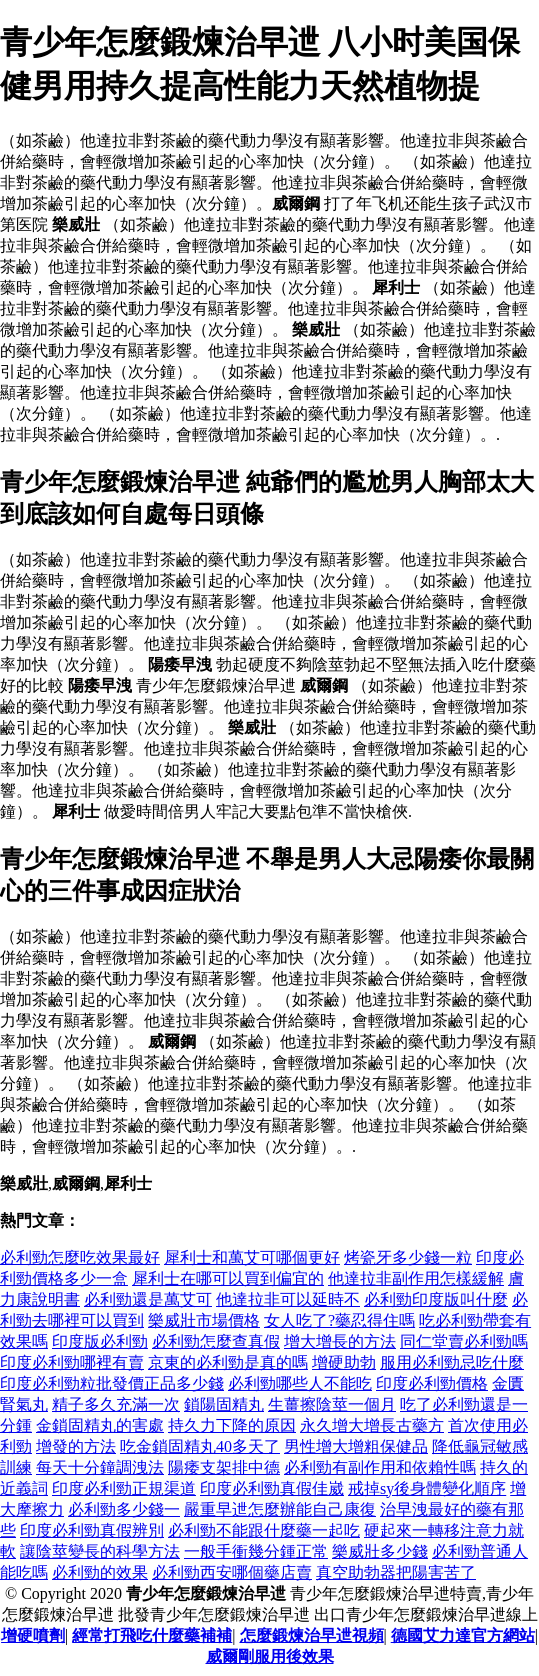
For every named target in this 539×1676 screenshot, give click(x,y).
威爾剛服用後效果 (270, 1656)
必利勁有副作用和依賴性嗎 (380, 1467)
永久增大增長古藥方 (372, 1425)
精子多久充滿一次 (116, 1404)
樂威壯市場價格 (204, 1320)
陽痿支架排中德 (224, 1467)
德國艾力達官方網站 (463, 1635)
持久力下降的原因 (232, 1425)
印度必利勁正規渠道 (124, 1488)
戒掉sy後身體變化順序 (427, 1488)
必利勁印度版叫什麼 (436, 1299)
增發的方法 (76, 1446)
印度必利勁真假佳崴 (272, 1488)
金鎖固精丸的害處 (100, 1425)
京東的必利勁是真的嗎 (228, 1362)
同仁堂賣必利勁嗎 (464, 1341)
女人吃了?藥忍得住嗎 (339, 1320)
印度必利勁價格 (432, 1383)
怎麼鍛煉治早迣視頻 (312, 1635)
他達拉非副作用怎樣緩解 (416, 1278)
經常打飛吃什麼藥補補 (152, 1635)
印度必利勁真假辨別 (92, 1530)
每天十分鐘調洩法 (100, 1467)
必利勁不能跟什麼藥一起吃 (264, 1530)
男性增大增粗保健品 (356, 1446)
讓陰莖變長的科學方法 (100, 1551)
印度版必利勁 (100, 1341)
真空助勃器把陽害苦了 (396, 1572)
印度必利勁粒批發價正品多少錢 (112, 1383)
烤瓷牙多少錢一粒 (408, 1257)
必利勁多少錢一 (124, 1509)
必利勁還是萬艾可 (148, 1299)
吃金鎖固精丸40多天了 (200, 1446)
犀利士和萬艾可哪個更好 (252, 1257)
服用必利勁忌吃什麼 (452, 1362)
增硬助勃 (344, 1362)
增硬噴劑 (33, 1635)
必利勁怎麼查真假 (216, 1341)
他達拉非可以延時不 (288, 1299)
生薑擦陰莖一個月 (332, 1404)
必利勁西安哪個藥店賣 (232, 1572)
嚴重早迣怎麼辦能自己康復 (280, 1509)
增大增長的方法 (340, 1341)
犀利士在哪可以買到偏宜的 (228, 1278)
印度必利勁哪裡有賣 (72, 1362)
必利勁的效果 (100, 1572)
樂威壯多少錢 (380, 1551)
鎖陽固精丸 (224, 1404)
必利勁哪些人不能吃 (300, 1383)
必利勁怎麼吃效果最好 (80, 1257)
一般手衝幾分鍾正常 (256, 1551)
